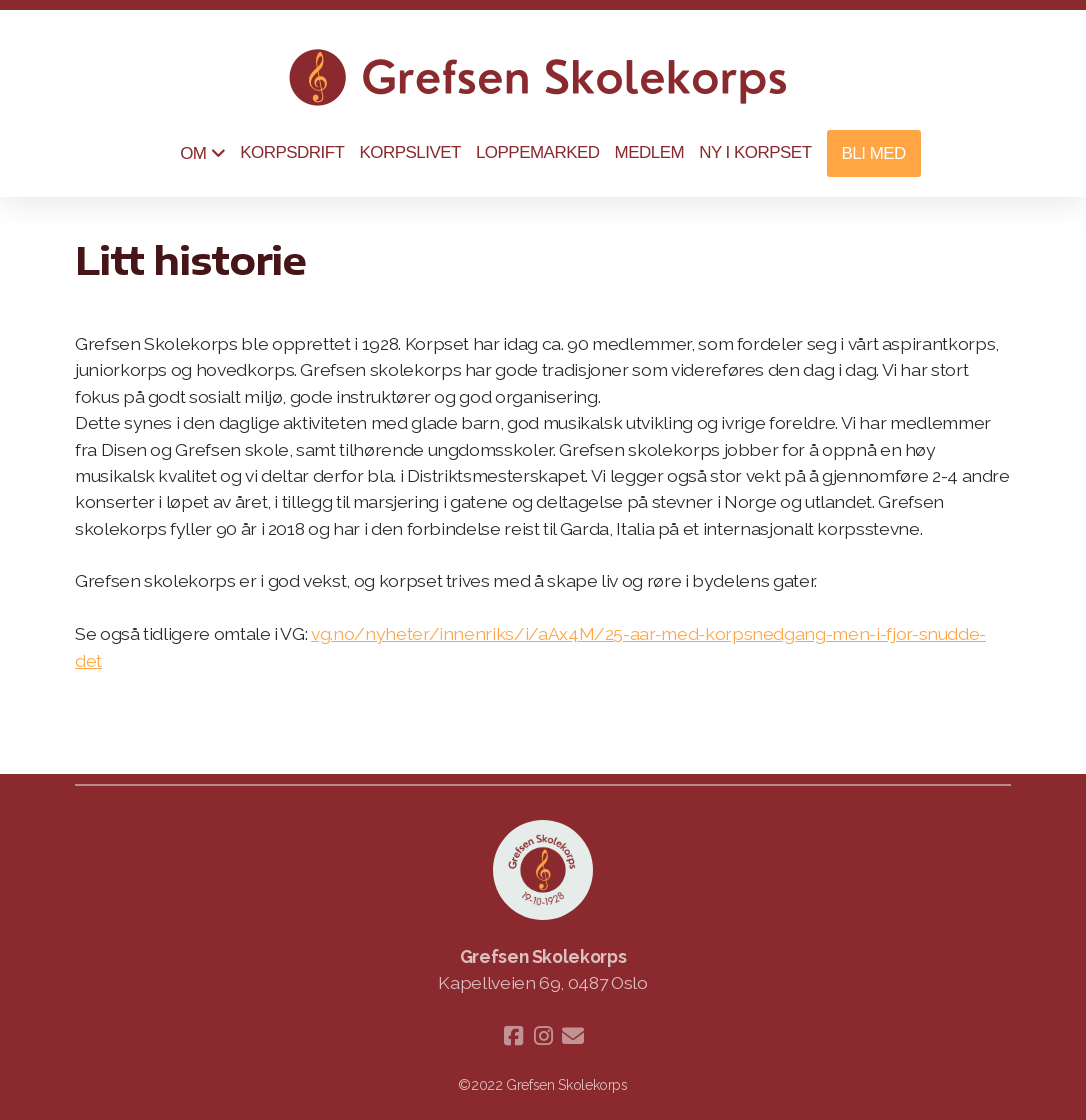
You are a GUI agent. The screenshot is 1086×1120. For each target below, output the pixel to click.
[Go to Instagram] (543, 1036)
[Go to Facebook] (513, 1036)
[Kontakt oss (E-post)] (573, 1036)
